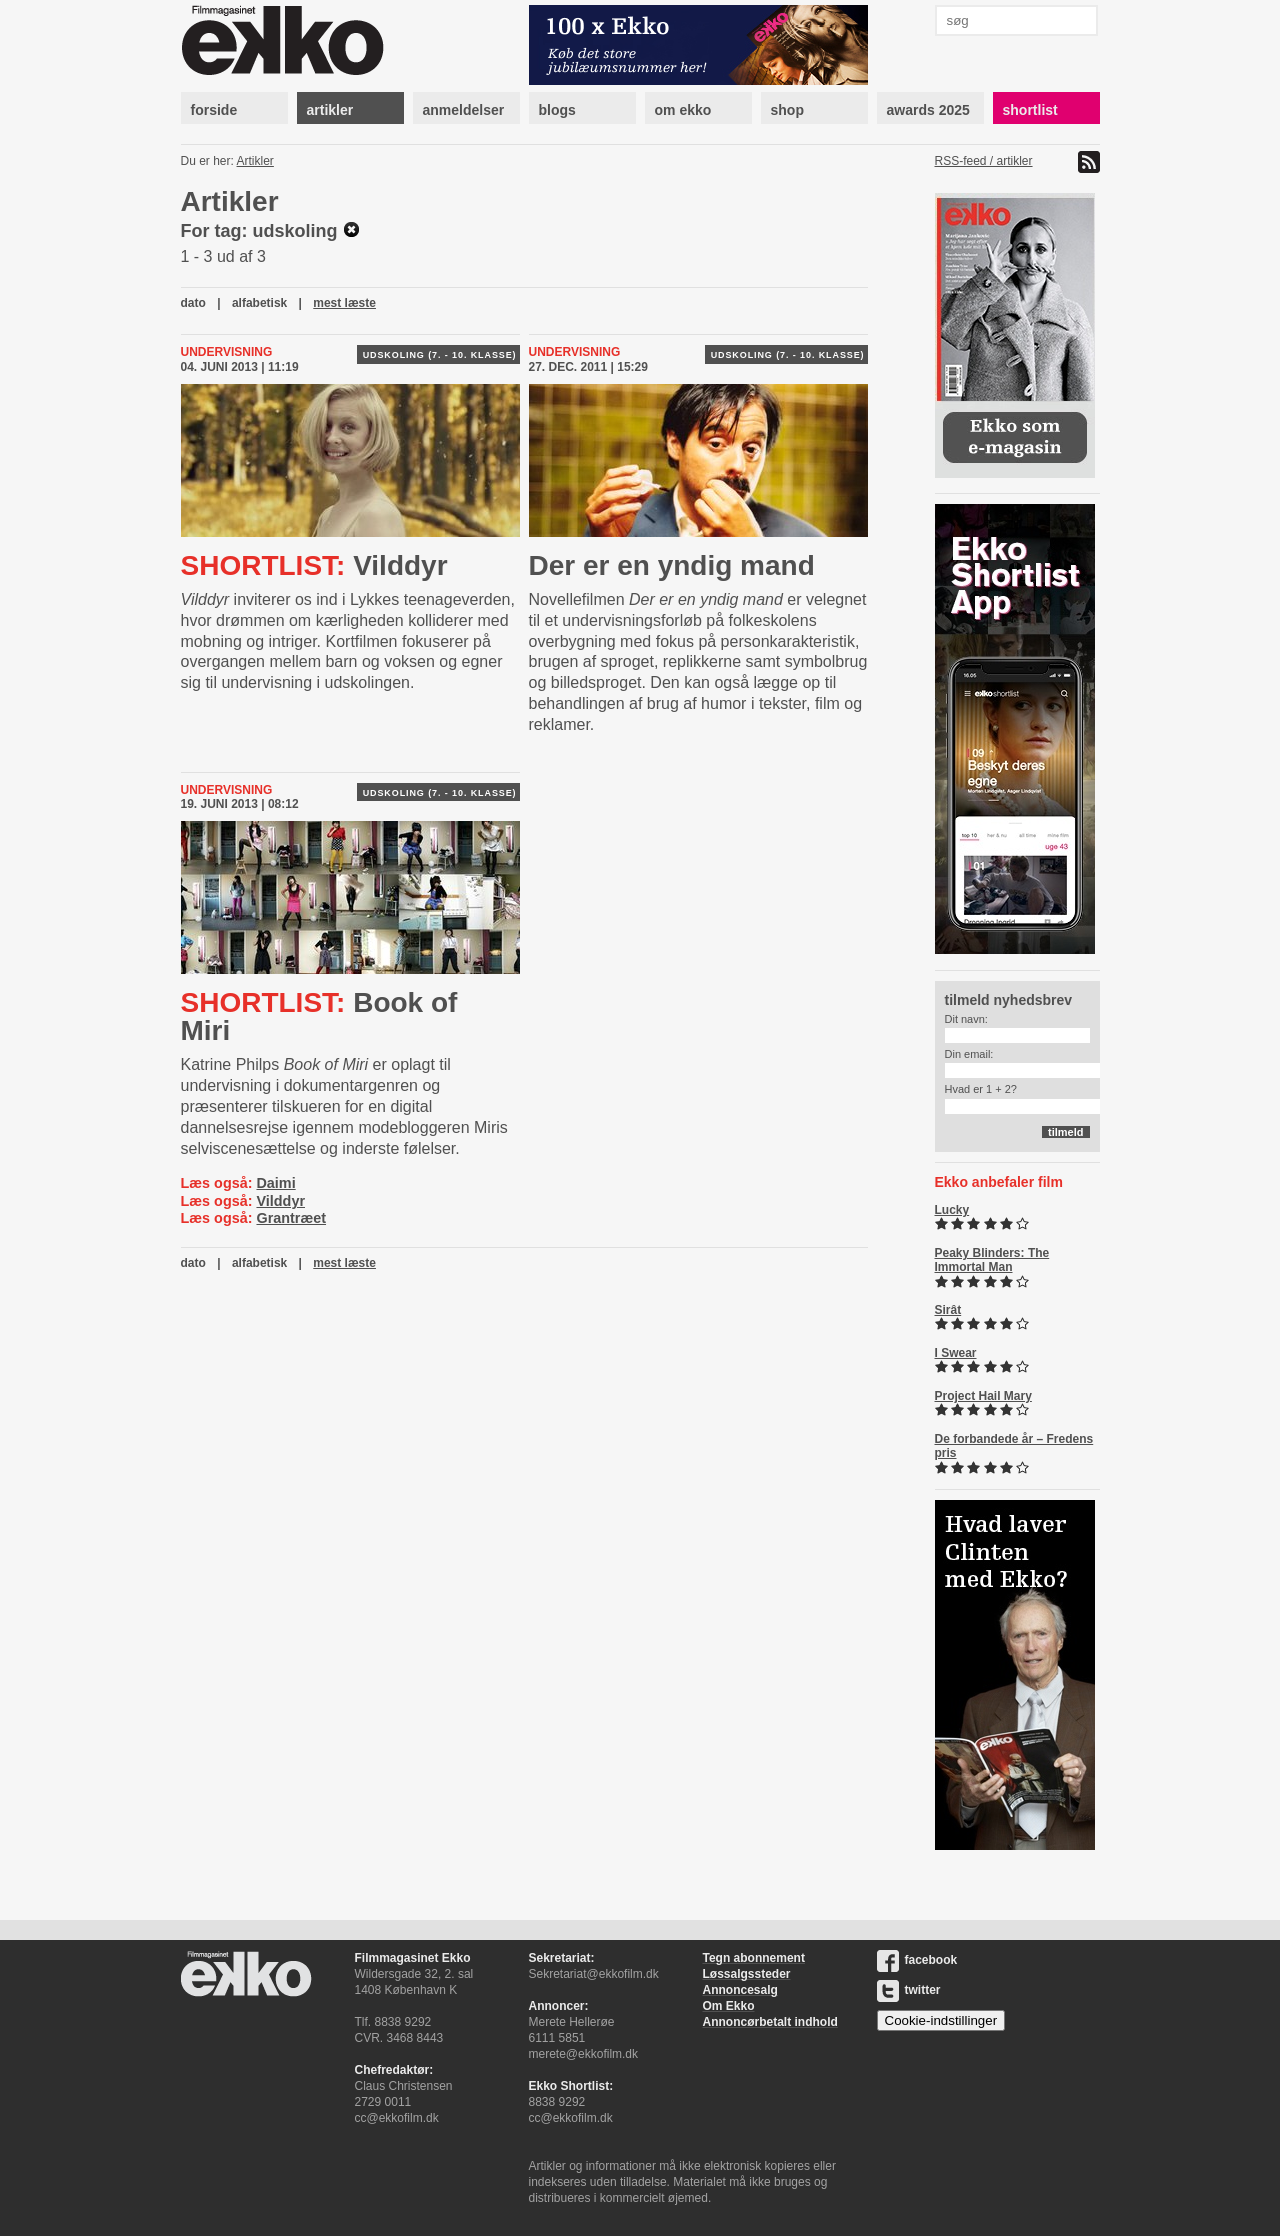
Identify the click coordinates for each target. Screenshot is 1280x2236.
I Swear (956, 1353)
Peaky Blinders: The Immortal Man (992, 1260)
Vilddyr (314, 565)
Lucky (952, 1210)
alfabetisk (259, 303)
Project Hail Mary (983, 1396)
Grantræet (291, 1218)
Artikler (255, 161)
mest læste (344, 303)
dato (193, 303)
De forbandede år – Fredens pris (1014, 1446)
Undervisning (227, 352)
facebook (917, 1960)
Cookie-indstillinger (941, 2020)
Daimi (275, 1183)
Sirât (948, 1310)
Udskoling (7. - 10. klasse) (440, 355)
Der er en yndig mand (672, 565)
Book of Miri (319, 1016)
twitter (909, 1990)
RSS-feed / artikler (984, 161)
